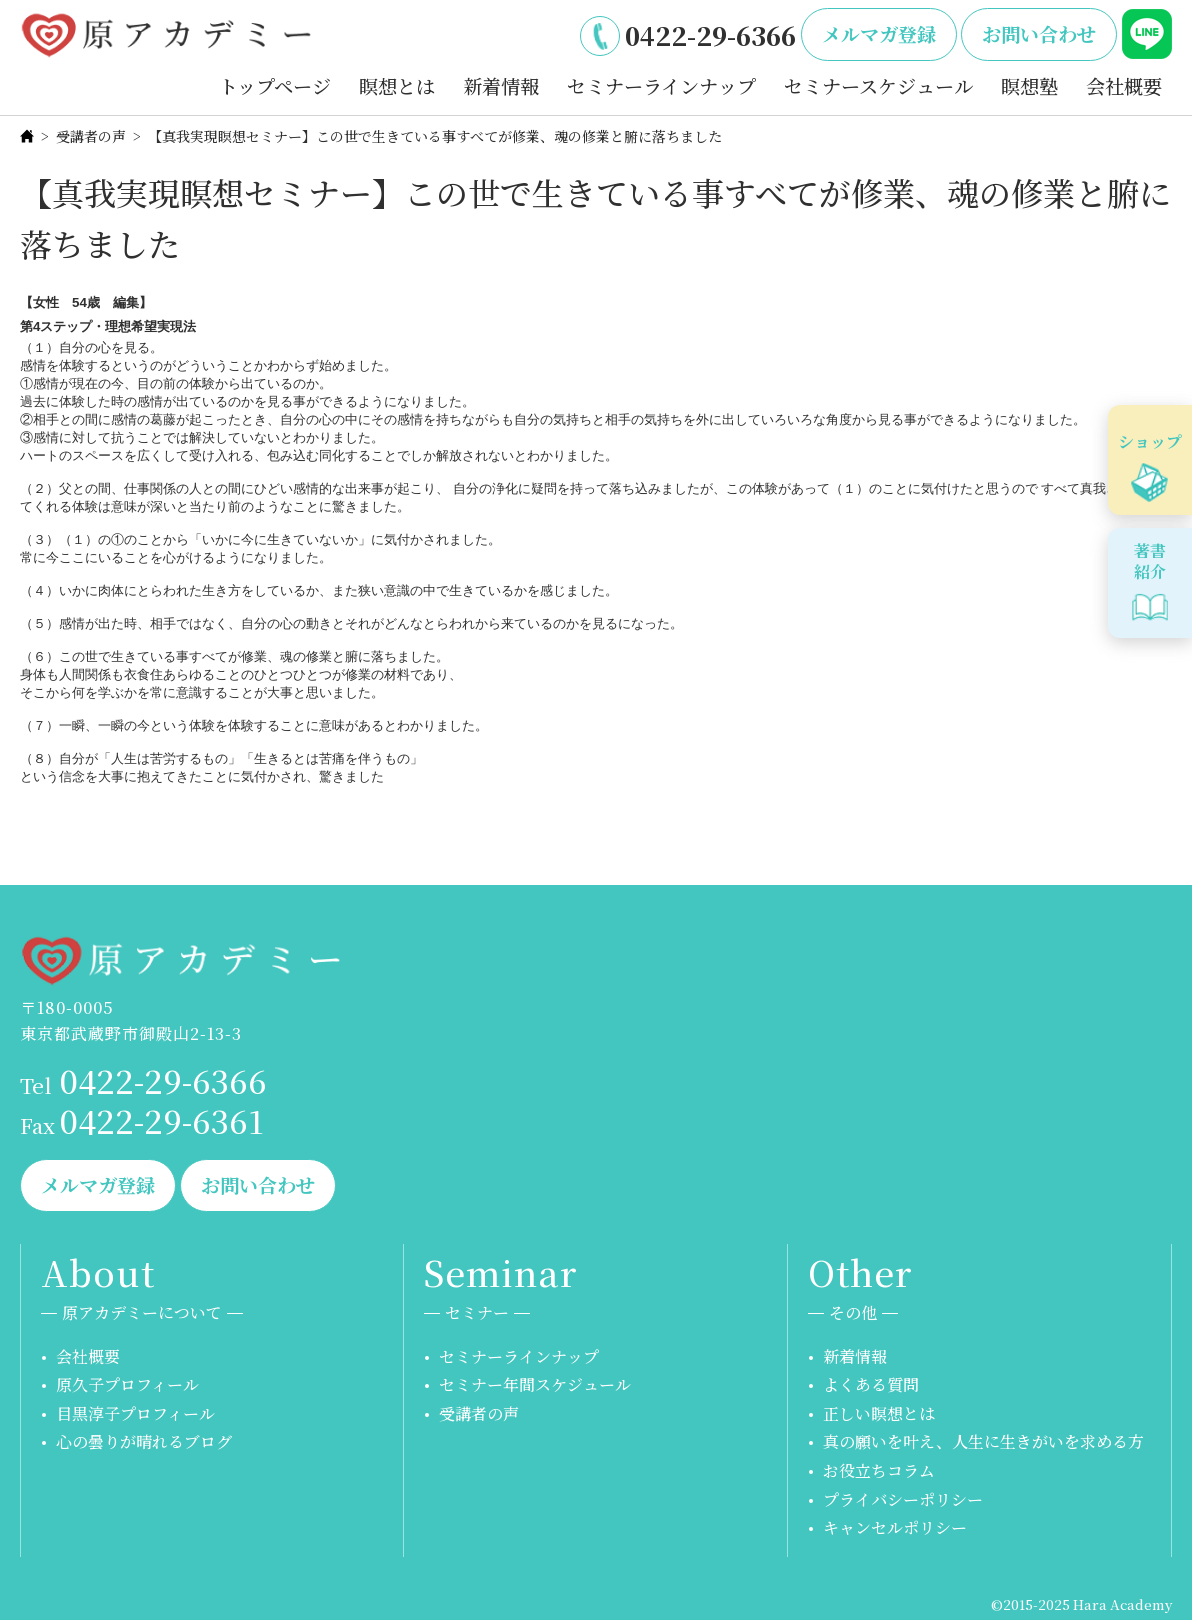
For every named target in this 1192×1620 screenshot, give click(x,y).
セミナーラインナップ (661, 85)
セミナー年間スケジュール (535, 1384)
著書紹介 (1150, 561)
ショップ (1150, 441)
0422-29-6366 (710, 35)
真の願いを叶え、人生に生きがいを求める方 (983, 1441)
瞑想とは (397, 85)
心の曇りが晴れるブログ (144, 1441)
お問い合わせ (1039, 33)
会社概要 (1124, 85)
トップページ (275, 85)
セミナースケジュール (878, 85)
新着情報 (501, 85)
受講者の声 (91, 136)
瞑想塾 (1029, 85)
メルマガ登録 (879, 33)
